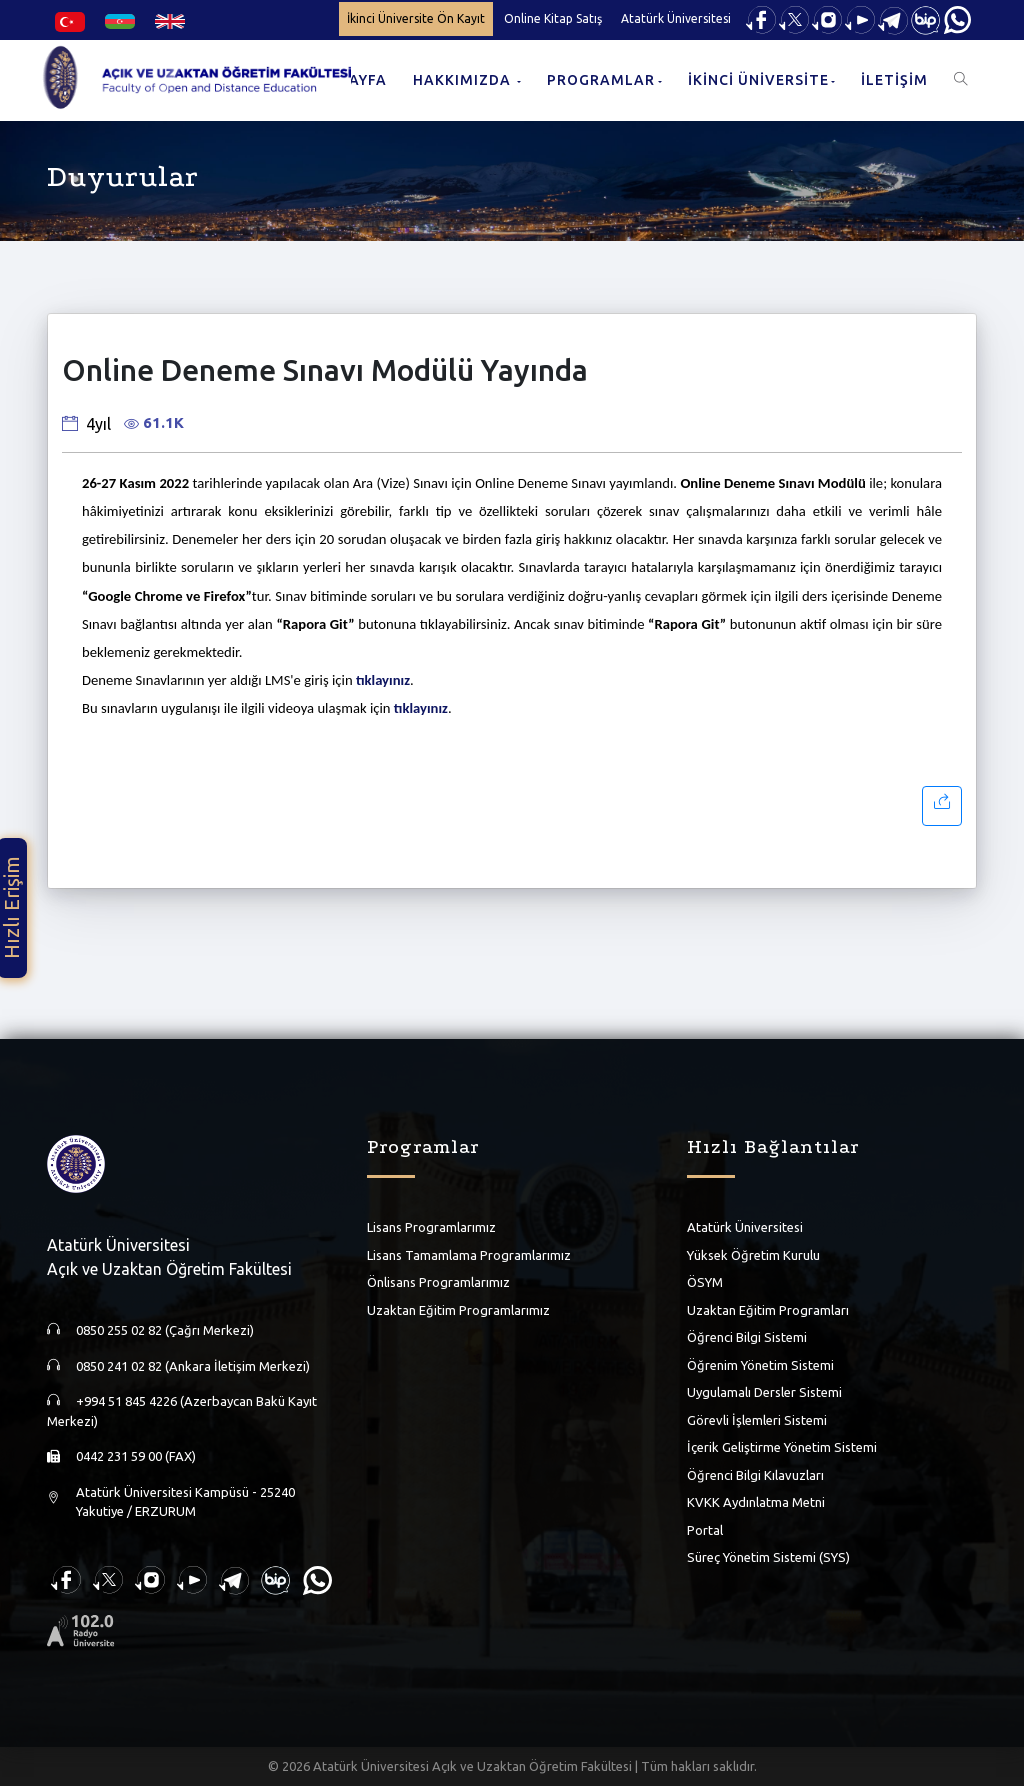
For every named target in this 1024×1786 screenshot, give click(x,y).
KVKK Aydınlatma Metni (756, 1502)
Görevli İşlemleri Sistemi (757, 1420)
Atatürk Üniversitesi (676, 18)
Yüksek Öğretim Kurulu (753, 1255)
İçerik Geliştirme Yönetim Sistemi (782, 1447)
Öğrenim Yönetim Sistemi (760, 1365)
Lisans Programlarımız (431, 1227)
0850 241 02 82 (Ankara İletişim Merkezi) (193, 1366)
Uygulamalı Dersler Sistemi (764, 1392)
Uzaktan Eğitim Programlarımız (458, 1310)
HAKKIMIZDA (464, 80)
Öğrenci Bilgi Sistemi (747, 1337)
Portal (705, 1530)
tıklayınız (383, 680)
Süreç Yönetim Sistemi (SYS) (768, 1557)
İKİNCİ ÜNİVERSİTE (758, 80)
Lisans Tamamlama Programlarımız (469, 1255)
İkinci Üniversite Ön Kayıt (416, 18)
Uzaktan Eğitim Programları (768, 1310)
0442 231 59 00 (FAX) (136, 1456)
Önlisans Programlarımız (438, 1282)
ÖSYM (705, 1282)
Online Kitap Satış (553, 18)
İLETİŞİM (894, 80)
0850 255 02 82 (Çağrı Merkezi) (165, 1330)
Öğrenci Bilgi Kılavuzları (755, 1475)
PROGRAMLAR (601, 80)
